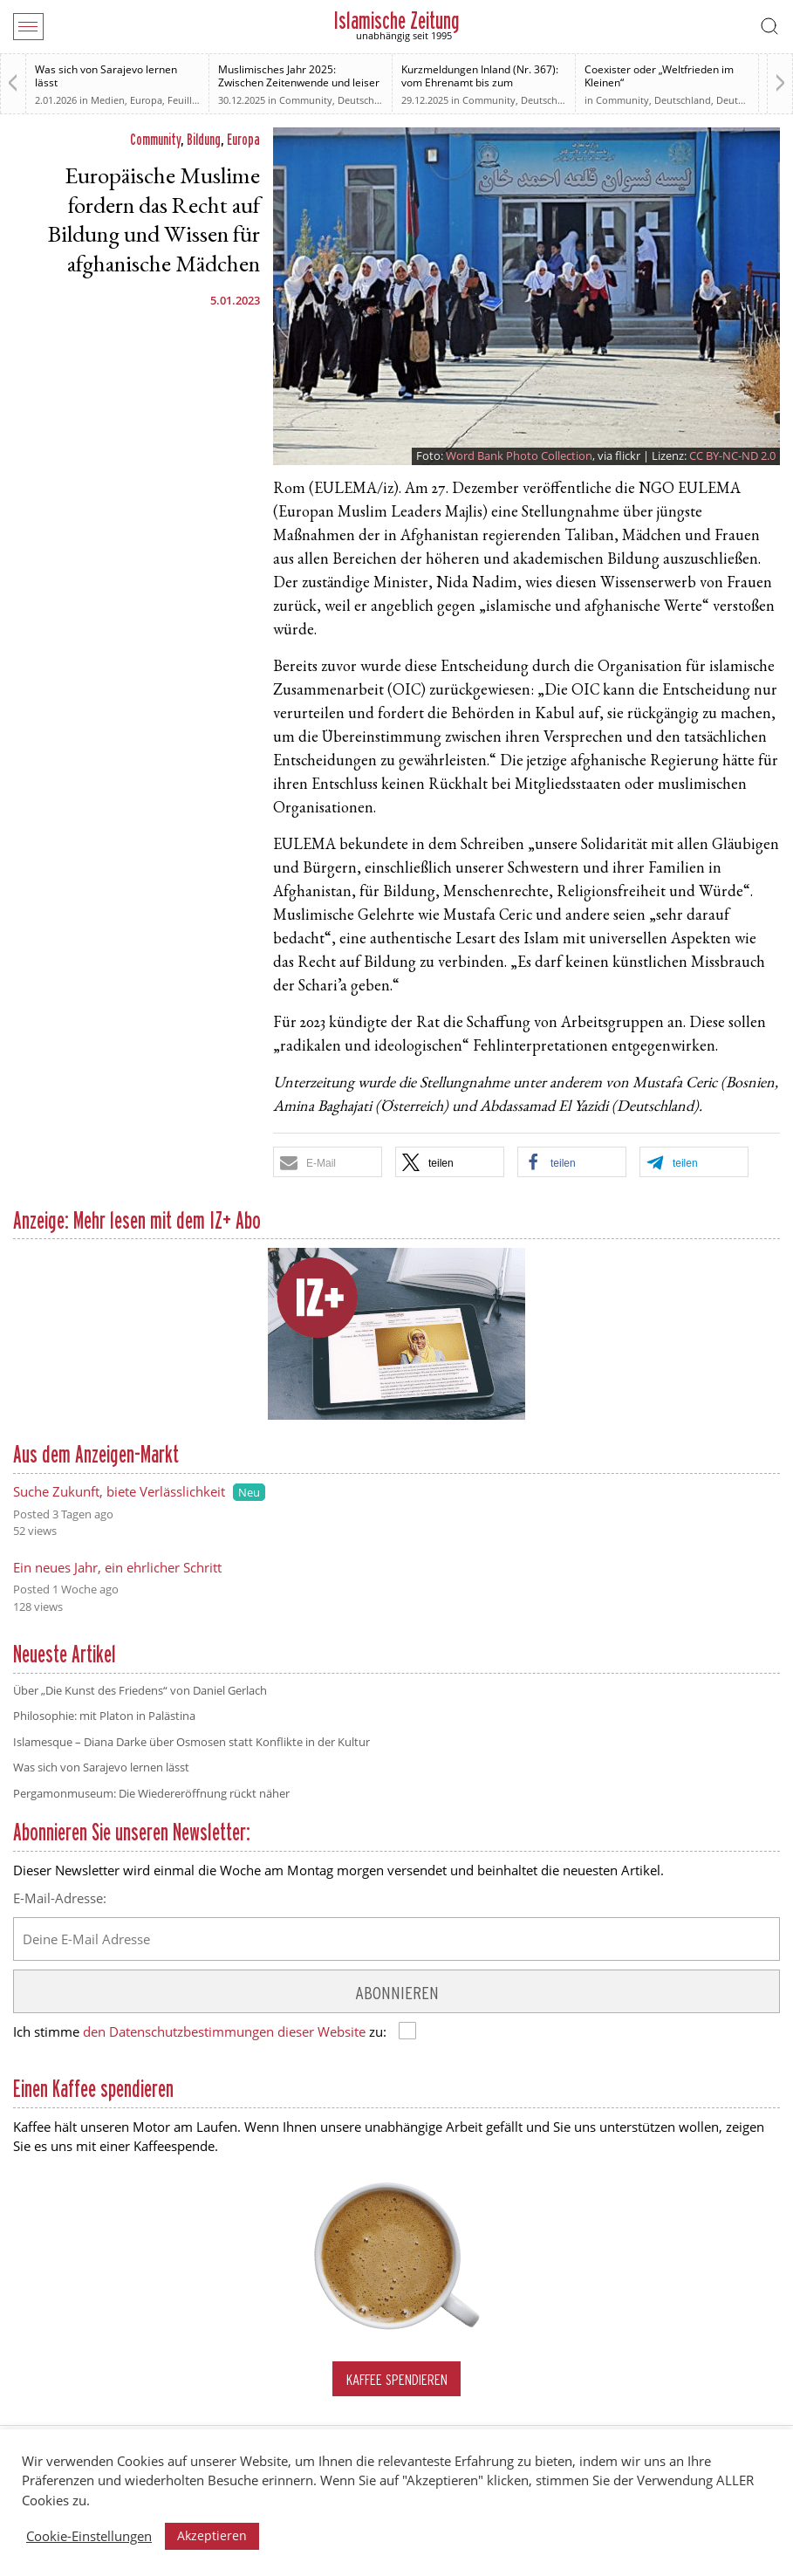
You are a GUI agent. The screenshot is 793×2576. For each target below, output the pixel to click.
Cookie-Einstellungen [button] (89, 2536)
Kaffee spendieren (397, 2379)
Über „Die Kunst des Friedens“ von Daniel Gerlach (140, 1690)
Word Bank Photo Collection (519, 455)
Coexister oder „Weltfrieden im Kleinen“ (659, 76)
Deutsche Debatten (381, 99)
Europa (146, 99)
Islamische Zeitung (396, 20)
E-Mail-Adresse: (59, 1898)
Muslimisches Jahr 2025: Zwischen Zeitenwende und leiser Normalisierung (298, 82)
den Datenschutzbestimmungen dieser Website (224, 2031)
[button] (327, 1162)
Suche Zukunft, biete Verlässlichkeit (119, 1491)
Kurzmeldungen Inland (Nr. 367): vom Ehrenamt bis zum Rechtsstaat (479, 82)
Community (305, 99)
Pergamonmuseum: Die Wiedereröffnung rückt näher (151, 1793)
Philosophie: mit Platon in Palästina (104, 1715)
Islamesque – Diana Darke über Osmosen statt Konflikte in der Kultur (191, 1742)
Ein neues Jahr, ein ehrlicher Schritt (117, 1567)
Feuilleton (190, 99)
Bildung (204, 139)
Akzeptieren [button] (212, 2535)
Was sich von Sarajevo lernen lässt (106, 76)
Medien (108, 99)
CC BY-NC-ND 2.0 (732, 455)
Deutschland (549, 99)
